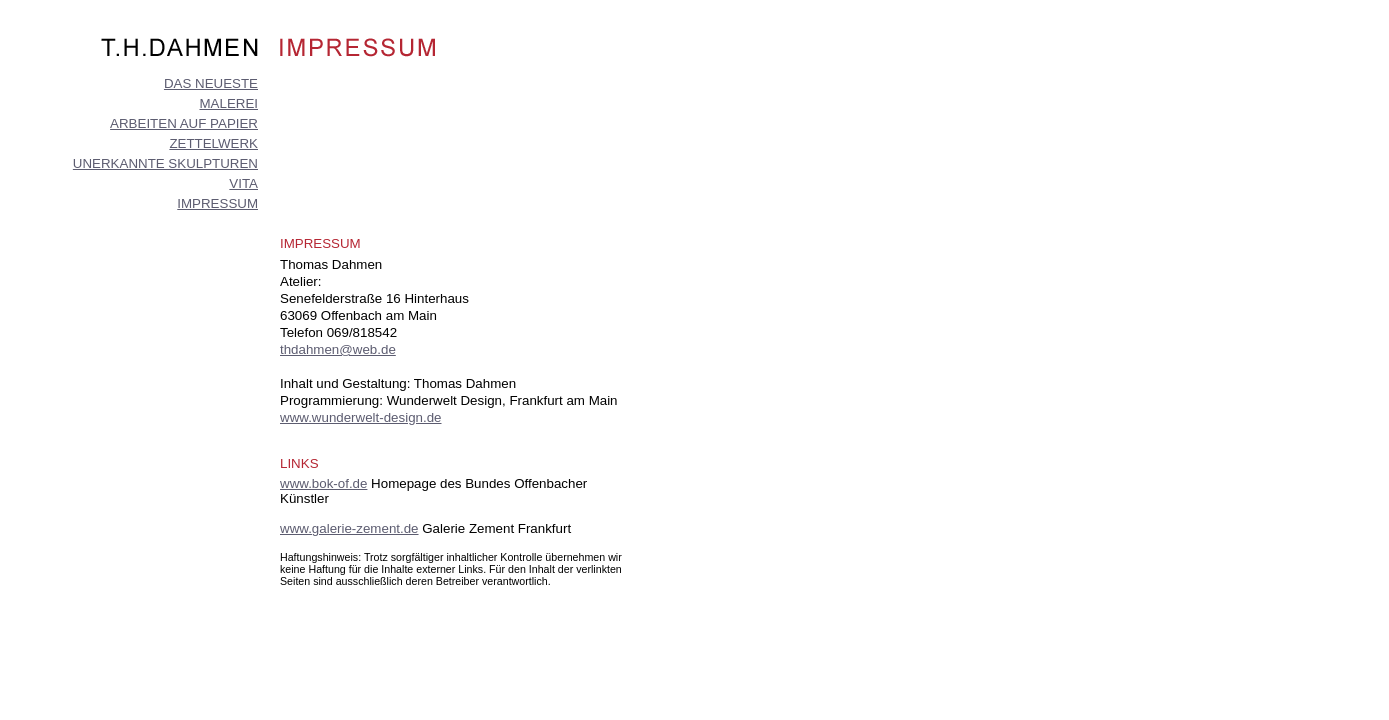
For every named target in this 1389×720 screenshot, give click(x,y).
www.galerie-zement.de (349, 528)
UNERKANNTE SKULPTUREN (165, 163)
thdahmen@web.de (338, 349)
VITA (243, 183)
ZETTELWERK (213, 143)
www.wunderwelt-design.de (361, 417)
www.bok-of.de (323, 483)
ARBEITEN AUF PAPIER (184, 123)
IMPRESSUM (217, 203)
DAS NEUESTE (211, 83)
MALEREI (228, 103)
